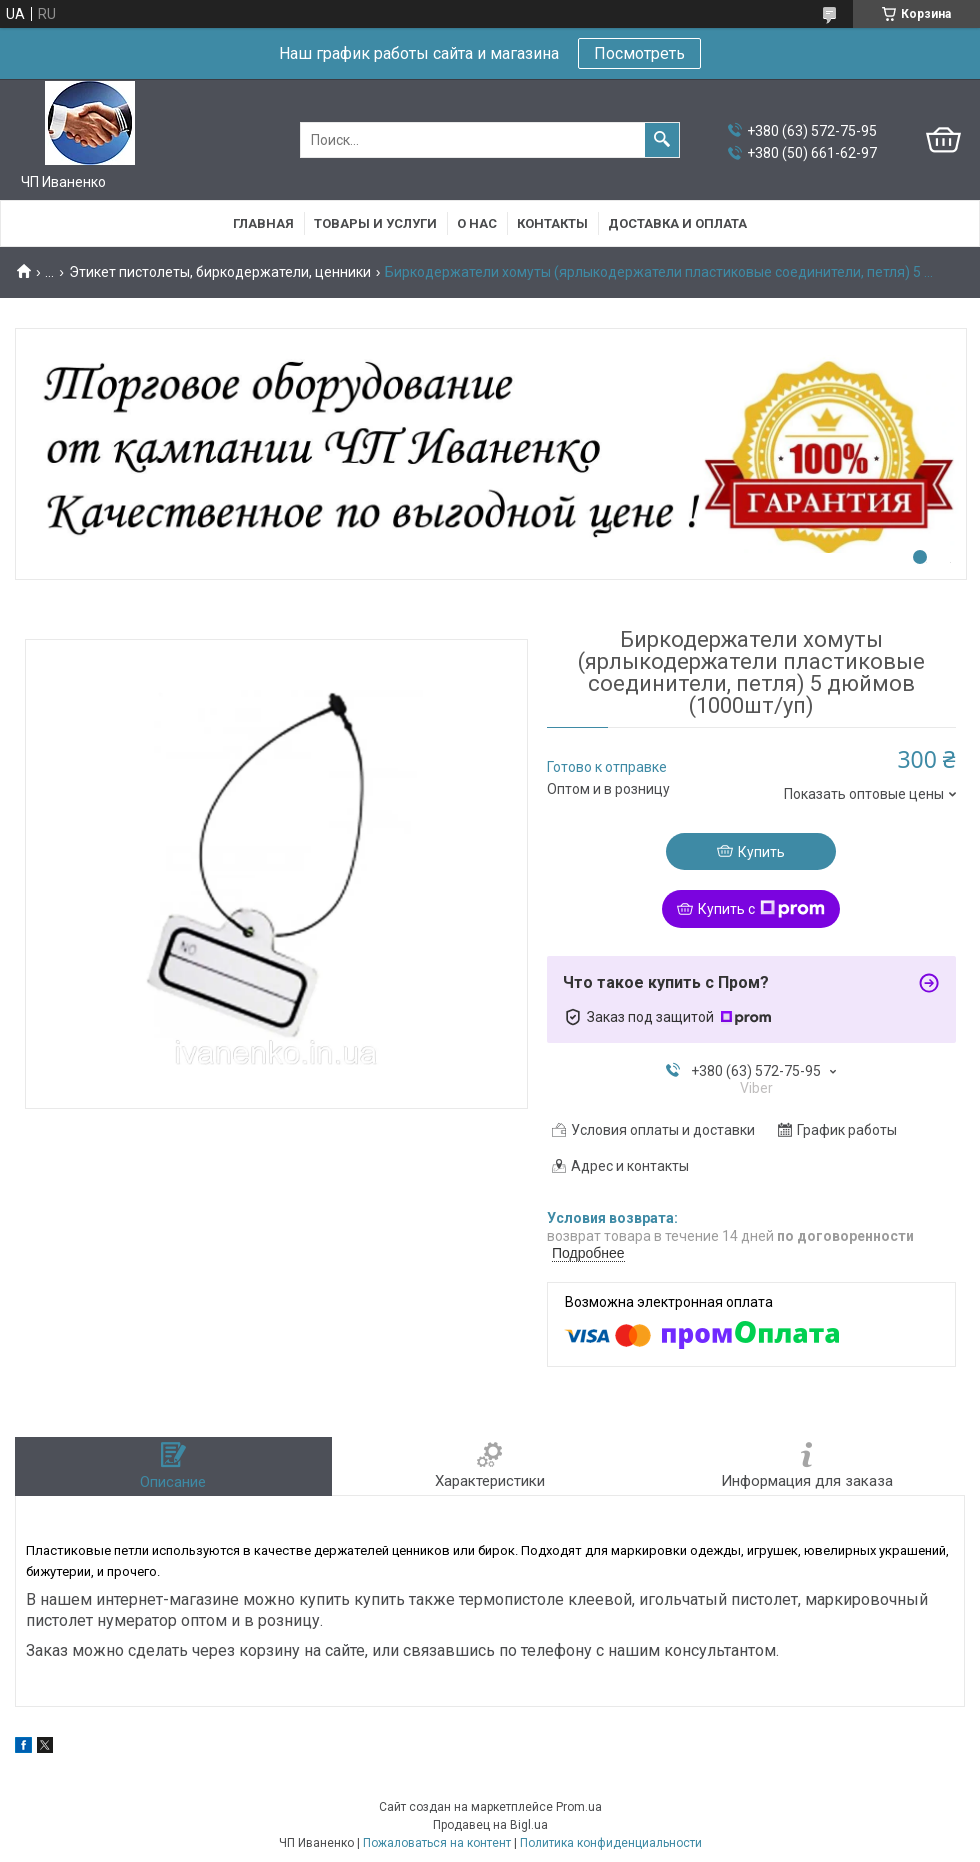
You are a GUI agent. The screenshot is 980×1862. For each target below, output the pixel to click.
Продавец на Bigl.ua (490, 1825)
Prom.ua (579, 1807)
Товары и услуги (375, 223)
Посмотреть (639, 53)
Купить (761, 852)
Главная (263, 223)
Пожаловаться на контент (437, 1843)
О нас (477, 223)
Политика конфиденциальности (611, 1843)
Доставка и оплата (677, 223)
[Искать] (662, 140)
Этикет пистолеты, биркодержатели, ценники (220, 272)
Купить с (761, 909)
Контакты (552, 223)
